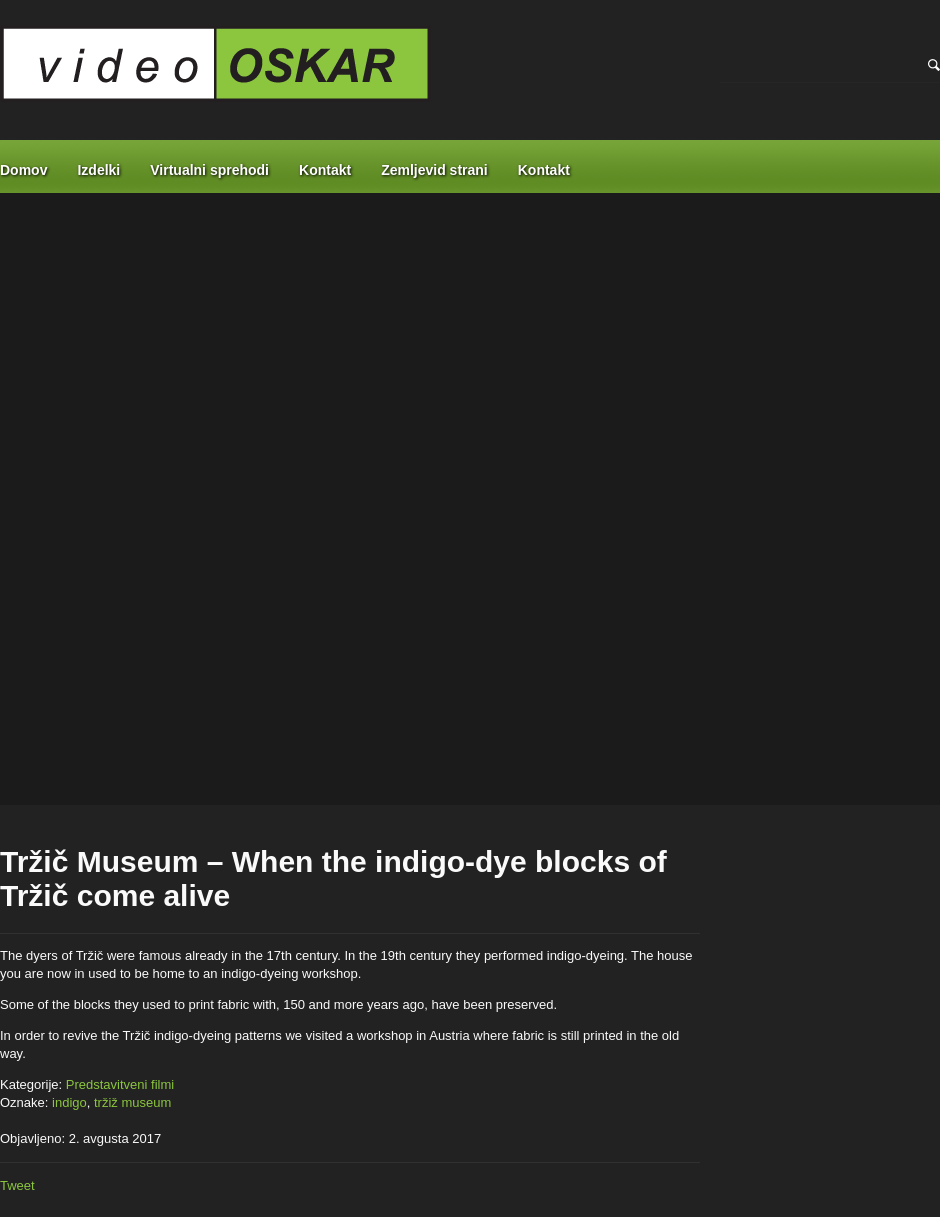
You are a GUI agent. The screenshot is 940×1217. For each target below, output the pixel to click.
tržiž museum (132, 1102)
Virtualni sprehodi (209, 170)
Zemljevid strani (434, 170)
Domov (23, 170)
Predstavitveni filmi (120, 1084)
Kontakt (325, 170)
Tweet (17, 1185)
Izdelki (98, 170)
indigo (69, 1102)
